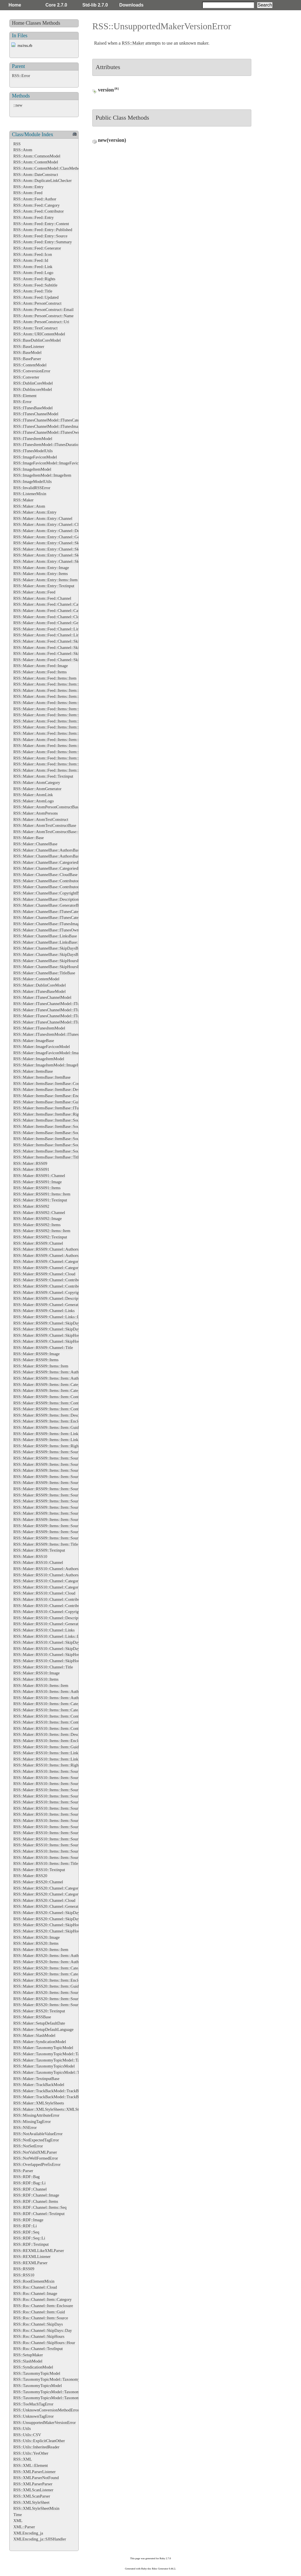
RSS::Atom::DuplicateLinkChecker (42, 180)
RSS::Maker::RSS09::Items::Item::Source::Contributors (59, 1482)
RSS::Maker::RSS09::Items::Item (40, 1366)
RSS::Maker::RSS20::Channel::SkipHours (48, 1925)
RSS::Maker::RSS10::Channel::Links (44, 1630)
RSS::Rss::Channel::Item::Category (42, 2299)
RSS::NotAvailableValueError (37, 2133)
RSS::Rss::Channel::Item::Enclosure (43, 2305)
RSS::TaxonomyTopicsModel (37, 2385)
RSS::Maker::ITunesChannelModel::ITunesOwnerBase (58, 1022)
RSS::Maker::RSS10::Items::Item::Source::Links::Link (58, 1832)
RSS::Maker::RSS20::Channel (38, 1882)
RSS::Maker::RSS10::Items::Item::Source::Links (53, 1826)
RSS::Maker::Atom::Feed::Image (40, 665)
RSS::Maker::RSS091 (31, 1169)
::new (17, 105)
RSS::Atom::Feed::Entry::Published (42, 229)
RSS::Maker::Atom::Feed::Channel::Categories (52, 604)
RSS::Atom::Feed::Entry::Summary (42, 242)
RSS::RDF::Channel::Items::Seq (39, 2207)
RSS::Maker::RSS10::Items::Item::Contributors (52, 1722)
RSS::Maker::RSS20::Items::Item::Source (47, 1992)
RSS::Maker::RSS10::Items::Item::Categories (50, 1703)
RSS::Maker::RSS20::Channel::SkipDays (47, 1912)
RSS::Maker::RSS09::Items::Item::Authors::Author (55, 1378)
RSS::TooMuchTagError (33, 2404)
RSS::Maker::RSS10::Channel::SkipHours (48, 1654)
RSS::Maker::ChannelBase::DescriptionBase (50, 899)
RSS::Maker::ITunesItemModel (39, 1028)
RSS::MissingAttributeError (36, 2115)
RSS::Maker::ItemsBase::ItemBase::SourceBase (52, 1120)
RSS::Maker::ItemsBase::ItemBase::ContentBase (53, 1083)
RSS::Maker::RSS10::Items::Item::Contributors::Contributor (62, 1728)
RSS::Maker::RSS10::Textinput (39, 1869)
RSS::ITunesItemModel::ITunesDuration (46, 444)
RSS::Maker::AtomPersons (35, 813)
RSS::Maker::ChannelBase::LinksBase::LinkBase (54, 942)
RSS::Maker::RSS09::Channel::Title (43, 1347)
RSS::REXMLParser (30, 2263)
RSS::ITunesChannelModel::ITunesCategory (50, 420)
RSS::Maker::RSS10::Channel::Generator (47, 1624)
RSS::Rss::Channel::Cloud (35, 2287)
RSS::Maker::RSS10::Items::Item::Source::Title (52, 1857)
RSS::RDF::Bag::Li (29, 2183)
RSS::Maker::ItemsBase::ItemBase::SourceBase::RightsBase (63, 1138)
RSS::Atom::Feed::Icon (32, 254)
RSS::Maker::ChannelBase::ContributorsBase (50, 881)
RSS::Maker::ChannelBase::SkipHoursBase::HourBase (58, 966)
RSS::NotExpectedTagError (36, 2140)
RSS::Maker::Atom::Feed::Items (40, 672)
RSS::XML (22, 2459)
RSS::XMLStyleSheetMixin (36, 2508)
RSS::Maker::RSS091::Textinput (40, 1200)
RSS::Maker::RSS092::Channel (39, 1212)
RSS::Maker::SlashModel (34, 2035)
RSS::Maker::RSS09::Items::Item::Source (47, 1452)
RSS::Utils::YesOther (30, 2453)
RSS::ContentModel (30, 365)
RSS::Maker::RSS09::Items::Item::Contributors (52, 1403)
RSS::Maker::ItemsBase (33, 1071)
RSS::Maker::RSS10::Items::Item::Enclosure (50, 1740)
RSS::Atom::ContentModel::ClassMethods (48, 168)
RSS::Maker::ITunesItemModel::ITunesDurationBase (57, 1034)
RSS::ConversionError (31, 371)
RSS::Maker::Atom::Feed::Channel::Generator (51, 622)
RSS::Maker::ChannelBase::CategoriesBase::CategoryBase (61, 868)
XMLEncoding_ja (28, 2533)
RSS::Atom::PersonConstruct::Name (43, 316)
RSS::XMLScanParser (31, 2496)
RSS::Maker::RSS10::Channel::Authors (45, 1568)
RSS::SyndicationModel (33, 2367)
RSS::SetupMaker (28, 2355)
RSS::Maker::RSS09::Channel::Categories (48, 1261)
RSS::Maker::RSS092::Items (36, 1224)
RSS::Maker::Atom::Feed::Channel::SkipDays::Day (56, 647)
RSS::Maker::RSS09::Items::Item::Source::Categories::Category (66, 1476)
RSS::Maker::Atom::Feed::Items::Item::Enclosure (54, 702)
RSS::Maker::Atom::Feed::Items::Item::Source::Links (57, 758)
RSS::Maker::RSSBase (32, 2017)
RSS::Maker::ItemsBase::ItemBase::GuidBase (51, 1102)
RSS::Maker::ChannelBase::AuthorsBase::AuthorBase (58, 856)
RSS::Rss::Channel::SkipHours (38, 2336)
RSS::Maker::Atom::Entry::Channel (42, 518)
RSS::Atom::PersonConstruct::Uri (41, 321)
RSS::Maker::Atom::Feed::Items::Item (44, 678)
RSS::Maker (23, 500)
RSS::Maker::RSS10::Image (36, 1673)
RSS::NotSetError (28, 2146)
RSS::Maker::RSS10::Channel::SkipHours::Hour (53, 1660)
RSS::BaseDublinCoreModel (37, 340)
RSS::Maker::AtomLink (33, 794)
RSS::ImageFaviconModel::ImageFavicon (48, 463)
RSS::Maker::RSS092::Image (37, 1218)
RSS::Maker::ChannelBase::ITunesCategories (50, 911)
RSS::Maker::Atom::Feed (34, 592)
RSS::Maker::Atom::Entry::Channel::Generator (52, 537)
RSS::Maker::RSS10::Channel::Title (43, 1667)
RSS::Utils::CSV (27, 2434)
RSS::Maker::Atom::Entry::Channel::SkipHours (52, 555)
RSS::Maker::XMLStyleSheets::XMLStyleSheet (53, 2109)
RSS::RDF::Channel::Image (36, 2195)
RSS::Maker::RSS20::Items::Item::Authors (48, 1955)
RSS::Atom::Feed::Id (30, 260)
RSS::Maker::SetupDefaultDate (39, 2023)
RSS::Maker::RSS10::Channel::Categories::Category (56, 1587)
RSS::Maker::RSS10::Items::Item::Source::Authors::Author (62, 1783)
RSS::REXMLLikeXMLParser (38, 2250)
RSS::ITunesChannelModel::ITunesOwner (48, 432)
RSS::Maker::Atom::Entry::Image (41, 567)
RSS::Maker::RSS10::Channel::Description (48, 1618)
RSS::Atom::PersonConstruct (37, 303)
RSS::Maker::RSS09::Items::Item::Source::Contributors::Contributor (69, 1489)
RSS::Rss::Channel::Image (35, 2293)
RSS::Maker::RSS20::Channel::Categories (48, 1888)
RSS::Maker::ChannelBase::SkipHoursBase (49, 960)
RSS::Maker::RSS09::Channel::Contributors (49, 1280)
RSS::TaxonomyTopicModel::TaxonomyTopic (51, 2379)
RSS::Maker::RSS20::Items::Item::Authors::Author (55, 1961)
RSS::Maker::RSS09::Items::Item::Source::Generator (57, 1495)
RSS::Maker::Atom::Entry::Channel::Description (53, 530)
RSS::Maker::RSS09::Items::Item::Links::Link (51, 1439)
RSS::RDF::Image (28, 2220)
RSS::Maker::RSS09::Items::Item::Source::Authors (55, 1458)
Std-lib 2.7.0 (95, 5)
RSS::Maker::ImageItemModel (38, 1058)
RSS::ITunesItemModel (32, 438)
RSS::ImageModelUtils (32, 481)
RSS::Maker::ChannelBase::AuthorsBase (47, 850)
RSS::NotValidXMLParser (35, 2152)
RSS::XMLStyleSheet (31, 2502)
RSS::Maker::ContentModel (36, 979)
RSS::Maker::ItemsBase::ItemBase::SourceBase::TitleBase (61, 1151)
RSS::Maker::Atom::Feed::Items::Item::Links (50, 715)
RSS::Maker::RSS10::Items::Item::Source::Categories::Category (66, 1796)
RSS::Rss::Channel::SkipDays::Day (42, 2330)
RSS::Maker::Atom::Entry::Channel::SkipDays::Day (56, 549)
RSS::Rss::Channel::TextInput (38, 2348)
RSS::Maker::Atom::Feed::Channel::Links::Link (53, 635)
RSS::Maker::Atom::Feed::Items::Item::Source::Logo (57, 770)
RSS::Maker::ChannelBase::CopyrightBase (48, 893)
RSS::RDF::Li (25, 2226)
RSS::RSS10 (23, 2275)
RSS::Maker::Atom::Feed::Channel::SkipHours (52, 653)
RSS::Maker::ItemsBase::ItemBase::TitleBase (50, 1157)
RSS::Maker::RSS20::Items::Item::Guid (46, 1986)
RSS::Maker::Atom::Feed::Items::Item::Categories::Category (63, 690)
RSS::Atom (22, 150)
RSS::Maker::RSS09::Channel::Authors (45, 1249)
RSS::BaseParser (27, 358)
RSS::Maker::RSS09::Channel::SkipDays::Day (51, 1329)
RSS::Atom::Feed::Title (32, 291)
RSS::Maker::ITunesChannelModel (42, 997)
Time (17, 2514)
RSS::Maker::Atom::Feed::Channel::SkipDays (51, 641)
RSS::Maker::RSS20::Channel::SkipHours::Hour (53, 1931)
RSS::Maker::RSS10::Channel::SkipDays (47, 1642)
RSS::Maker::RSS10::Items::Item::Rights (47, 1765)
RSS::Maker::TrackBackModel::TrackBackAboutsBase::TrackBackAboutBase (77, 2097)
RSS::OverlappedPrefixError (36, 2164)
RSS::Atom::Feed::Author (34, 199)
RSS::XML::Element (30, 2465)
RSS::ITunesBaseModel (33, 408)
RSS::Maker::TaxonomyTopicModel (43, 2047)
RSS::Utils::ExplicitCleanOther (39, 2440)
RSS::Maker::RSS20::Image (36, 1937)
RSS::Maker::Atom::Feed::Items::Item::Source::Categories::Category (70, 739)
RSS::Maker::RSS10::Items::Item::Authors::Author (55, 1697)
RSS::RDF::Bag (26, 2176)
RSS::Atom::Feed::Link (33, 266)
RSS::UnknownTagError (33, 2416)
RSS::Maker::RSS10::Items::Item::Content (48, 1716)
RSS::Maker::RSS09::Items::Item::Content (48, 1396)
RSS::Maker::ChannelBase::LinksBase (45, 936)
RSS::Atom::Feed (27, 192)
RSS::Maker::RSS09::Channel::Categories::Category (56, 1267)
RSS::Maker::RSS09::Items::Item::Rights (47, 1446)
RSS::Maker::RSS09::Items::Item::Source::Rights (54, 1525)
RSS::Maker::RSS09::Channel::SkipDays (47, 1323)
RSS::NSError (25, 2127)
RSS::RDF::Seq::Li (29, 2238)
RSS (17, 144)
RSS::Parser (23, 2170)
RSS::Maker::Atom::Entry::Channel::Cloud (49, 524)
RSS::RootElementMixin (34, 2281)
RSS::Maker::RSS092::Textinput (40, 1237)
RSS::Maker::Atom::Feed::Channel (42, 598)
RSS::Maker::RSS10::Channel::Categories (48, 1581)
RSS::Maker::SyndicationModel (39, 2041)
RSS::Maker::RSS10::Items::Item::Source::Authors (55, 1777)
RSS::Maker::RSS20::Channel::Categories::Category (56, 1894)
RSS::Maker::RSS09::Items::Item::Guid (46, 1427)
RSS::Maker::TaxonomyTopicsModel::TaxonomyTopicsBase (63, 2072)
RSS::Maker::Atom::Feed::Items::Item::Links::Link (55, 721)
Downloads (131, 5)
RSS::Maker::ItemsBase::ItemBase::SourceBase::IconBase (61, 1126)
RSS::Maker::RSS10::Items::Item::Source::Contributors (59, 1802)
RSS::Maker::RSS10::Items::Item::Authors (48, 1691)
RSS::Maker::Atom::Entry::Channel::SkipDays (52, 543)
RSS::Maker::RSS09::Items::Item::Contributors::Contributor (62, 1409)
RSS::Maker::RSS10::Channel (38, 1562)
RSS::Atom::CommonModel (36, 156)
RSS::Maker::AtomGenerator (37, 788)
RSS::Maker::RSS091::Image (37, 1182)
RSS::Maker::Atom (29, 506)
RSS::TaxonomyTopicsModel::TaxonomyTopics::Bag (57, 2398)
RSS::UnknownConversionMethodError (46, 2410)
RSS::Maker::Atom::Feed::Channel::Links (48, 629)
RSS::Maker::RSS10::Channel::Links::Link (49, 1636)
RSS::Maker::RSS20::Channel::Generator (47, 1906)
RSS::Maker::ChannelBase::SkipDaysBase (48, 948)
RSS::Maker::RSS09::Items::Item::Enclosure (50, 1421)
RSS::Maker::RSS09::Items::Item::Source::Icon (52, 1501)
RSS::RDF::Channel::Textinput (39, 2213)
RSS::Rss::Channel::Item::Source (40, 2318)
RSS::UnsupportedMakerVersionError (44, 2422)
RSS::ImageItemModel (32, 469)
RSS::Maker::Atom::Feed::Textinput (43, 776)
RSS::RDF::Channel (30, 2189)
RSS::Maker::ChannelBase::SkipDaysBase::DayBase (57, 954)
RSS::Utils (22, 2428)
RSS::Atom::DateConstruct (35, 174)
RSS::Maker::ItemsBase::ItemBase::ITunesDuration (56, 1108)
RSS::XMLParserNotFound (36, 2477)
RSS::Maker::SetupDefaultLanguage (43, 2029)
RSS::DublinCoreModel (33, 383)
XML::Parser (24, 2527)
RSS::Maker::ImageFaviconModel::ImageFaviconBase (58, 1053)
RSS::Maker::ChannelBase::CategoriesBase (49, 862)
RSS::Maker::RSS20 (30, 1875)
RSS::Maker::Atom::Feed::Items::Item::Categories (54, 684)
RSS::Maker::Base (28, 837)
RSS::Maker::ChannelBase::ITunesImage (47, 923)
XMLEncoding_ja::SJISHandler (39, 2539)
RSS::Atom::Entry (28, 186)
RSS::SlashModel (27, 2361)
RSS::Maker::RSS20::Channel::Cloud (44, 1900)
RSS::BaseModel (27, 352)
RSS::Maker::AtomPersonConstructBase (46, 807)
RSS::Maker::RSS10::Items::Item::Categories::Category (59, 1710)
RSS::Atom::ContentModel (35, 162)
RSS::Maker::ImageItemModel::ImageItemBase (52, 1065)
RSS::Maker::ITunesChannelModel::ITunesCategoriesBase (61, 1003)
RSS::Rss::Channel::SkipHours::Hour (44, 2342)
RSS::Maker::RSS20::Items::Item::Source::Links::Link (58, 2004)
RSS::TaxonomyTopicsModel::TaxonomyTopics (52, 2392)
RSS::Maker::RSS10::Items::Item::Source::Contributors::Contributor (69, 1808)
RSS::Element (25, 395)
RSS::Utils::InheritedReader (36, 2447)
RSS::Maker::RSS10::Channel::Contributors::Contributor (60, 1605)
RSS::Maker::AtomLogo (33, 801)
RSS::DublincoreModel (32, 389)
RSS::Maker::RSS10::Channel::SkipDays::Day (51, 1648)
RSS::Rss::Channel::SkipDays (38, 2324)
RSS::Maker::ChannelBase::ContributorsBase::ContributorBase (65, 887)
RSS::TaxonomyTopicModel (36, 2373)
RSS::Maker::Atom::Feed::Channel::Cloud (48, 617)
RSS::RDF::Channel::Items (35, 2201)
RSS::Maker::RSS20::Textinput (39, 2011)
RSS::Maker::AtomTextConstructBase (44, 825)
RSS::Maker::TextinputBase (36, 2078)
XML (17, 2520)
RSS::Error (21, 75)
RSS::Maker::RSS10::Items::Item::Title (45, 1863)
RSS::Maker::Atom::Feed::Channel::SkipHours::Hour (57, 659)
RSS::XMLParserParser (33, 2484)
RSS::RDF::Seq (26, 2232)
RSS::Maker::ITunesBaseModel (39, 991)
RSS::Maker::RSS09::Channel (38, 1243)
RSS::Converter (26, 377)
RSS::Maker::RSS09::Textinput (39, 1550)
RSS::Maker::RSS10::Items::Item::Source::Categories (57, 1790)
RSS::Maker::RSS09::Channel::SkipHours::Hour (53, 1341)
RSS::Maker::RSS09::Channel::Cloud (44, 1274)
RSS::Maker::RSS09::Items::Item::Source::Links (53, 1507)
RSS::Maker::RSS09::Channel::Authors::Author (52, 1255)
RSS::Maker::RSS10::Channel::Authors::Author (52, 1575)
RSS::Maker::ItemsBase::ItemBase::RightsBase (52, 1114)
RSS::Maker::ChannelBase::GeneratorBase (48, 905)
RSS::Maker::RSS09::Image (36, 1354)
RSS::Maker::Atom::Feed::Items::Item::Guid (50, 709)
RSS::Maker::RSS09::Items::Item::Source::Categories (57, 1470)
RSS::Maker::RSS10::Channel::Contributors (49, 1599)
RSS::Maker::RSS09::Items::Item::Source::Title (52, 1538)
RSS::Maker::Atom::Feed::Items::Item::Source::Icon (56, 752)
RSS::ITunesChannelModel (35, 414)
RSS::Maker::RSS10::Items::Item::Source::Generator (57, 1814)
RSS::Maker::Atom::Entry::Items (40, 573)
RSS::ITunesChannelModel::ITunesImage (47, 426)
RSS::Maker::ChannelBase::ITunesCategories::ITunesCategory (65, 917)
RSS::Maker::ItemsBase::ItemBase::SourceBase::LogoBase (62, 1132)
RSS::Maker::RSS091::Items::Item (41, 1194)
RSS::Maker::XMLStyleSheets (38, 2103)
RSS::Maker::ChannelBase (35, 844)
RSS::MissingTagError (32, 2121)
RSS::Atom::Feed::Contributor (38, 211)
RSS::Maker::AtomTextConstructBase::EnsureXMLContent (62, 831)
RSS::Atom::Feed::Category (36, 205)
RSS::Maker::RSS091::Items (36, 1188)
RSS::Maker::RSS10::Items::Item (40, 1685)
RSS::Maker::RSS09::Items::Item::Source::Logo (53, 1519)
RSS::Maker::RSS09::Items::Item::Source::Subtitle (55, 1531)
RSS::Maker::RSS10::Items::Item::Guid (46, 1747)
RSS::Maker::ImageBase (33, 1040)
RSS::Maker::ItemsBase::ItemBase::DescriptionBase (56, 1089)
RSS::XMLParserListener (34, 2471)
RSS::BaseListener (28, 346)
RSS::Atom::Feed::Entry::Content (41, 223)
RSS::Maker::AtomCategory (36, 782)
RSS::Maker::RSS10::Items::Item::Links (46, 1753)
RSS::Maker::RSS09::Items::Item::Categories (50, 1384)
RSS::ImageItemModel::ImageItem (42, 475)
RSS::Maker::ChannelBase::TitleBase (44, 973)
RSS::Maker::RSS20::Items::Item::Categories (50, 1968)
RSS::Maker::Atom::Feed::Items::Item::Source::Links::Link (62, 764)
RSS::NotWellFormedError (35, 2158)
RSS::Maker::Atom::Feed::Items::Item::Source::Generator (61, 745)
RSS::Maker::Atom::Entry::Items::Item (45, 580)
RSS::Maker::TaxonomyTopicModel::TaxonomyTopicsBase (62, 2054)
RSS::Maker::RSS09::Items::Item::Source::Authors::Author (62, 1464)
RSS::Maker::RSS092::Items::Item (41, 1230)
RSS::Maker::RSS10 (30, 1556)
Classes (33, 23)
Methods (51, 23)
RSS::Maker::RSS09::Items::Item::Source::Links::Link (58, 1513)
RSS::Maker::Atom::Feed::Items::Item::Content (52, 696)
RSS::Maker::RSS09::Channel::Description (48, 1298)
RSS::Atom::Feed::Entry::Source (40, 236)
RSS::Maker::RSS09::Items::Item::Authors (48, 1372)
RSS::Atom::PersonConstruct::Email (43, 309)
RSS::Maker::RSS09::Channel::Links (44, 1310)
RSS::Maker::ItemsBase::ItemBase (41, 1077)
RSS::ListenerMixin (29, 493)
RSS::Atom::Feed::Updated (35, 297)
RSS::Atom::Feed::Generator (37, 248)
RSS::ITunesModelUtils (33, 451)
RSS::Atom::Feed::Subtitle (35, 285)
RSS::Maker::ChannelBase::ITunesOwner (47, 930)
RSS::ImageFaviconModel (35, 457)
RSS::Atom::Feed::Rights (34, 279)
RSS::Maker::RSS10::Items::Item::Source (47, 1771)
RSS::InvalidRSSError (31, 487)
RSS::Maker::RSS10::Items (35, 1679)
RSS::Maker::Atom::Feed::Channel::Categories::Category (60, 610)
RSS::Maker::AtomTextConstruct (40, 819)
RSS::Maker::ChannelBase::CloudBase (45, 874)
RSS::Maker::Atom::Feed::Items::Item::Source (51, 727)
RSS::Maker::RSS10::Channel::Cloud (44, 1593)
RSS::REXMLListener (32, 2256)
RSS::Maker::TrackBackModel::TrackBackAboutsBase (58, 2091)
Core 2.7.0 (56, 5)
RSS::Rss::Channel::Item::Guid (39, 2312)
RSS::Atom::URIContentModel (39, 334)
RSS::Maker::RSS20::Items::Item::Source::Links (53, 1998)
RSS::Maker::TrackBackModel (38, 2084)
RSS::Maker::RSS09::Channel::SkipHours (48, 1335)
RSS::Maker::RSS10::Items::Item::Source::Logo (53, 1839)
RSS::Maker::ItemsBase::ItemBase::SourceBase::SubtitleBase (64, 1145)
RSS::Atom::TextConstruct (35, 328)
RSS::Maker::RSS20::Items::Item (40, 1949)
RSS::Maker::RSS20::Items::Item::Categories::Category (59, 1974)
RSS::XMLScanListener (33, 2490)
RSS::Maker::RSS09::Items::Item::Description (51, 1415)
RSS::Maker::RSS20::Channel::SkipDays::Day (51, 1919)
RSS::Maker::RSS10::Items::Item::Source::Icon (52, 1820)
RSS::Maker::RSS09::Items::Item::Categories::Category (59, 1390)
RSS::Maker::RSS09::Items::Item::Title (45, 1544)
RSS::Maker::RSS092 (31, 1206)
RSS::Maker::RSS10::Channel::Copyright (47, 1611)
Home (15, 5)
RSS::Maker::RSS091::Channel (39, 1175)
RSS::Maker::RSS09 (30, 1163)
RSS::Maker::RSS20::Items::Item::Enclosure (50, 1980)
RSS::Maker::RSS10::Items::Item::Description (51, 1734)
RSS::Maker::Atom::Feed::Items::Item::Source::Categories (61, 733)
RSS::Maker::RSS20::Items (35, 1943)
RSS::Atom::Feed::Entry (33, 217)
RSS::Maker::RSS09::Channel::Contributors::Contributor (60, 1286)
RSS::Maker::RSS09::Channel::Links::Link (49, 1317)
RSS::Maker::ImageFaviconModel (41, 1046)
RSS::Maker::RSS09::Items (35, 1359)
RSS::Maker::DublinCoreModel (39, 985)
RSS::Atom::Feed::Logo (33, 272)
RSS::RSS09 (23, 2268)
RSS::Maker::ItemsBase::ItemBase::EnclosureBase (55, 1095)
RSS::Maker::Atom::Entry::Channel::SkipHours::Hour (58, 561)
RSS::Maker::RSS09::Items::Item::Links (46, 1433)
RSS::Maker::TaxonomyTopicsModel (44, 2066)
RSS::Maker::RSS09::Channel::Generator (47, 1304)
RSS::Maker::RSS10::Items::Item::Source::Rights (54, 1845)
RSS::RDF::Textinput (31, 2244)
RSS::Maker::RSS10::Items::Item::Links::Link (51, 1759)
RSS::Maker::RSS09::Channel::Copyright (47, 1292)
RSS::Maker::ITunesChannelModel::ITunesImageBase (58, 1016)
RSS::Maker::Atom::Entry (35, 512)
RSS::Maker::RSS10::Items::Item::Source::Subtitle (55, 1851)
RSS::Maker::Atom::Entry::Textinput (43, 586)
